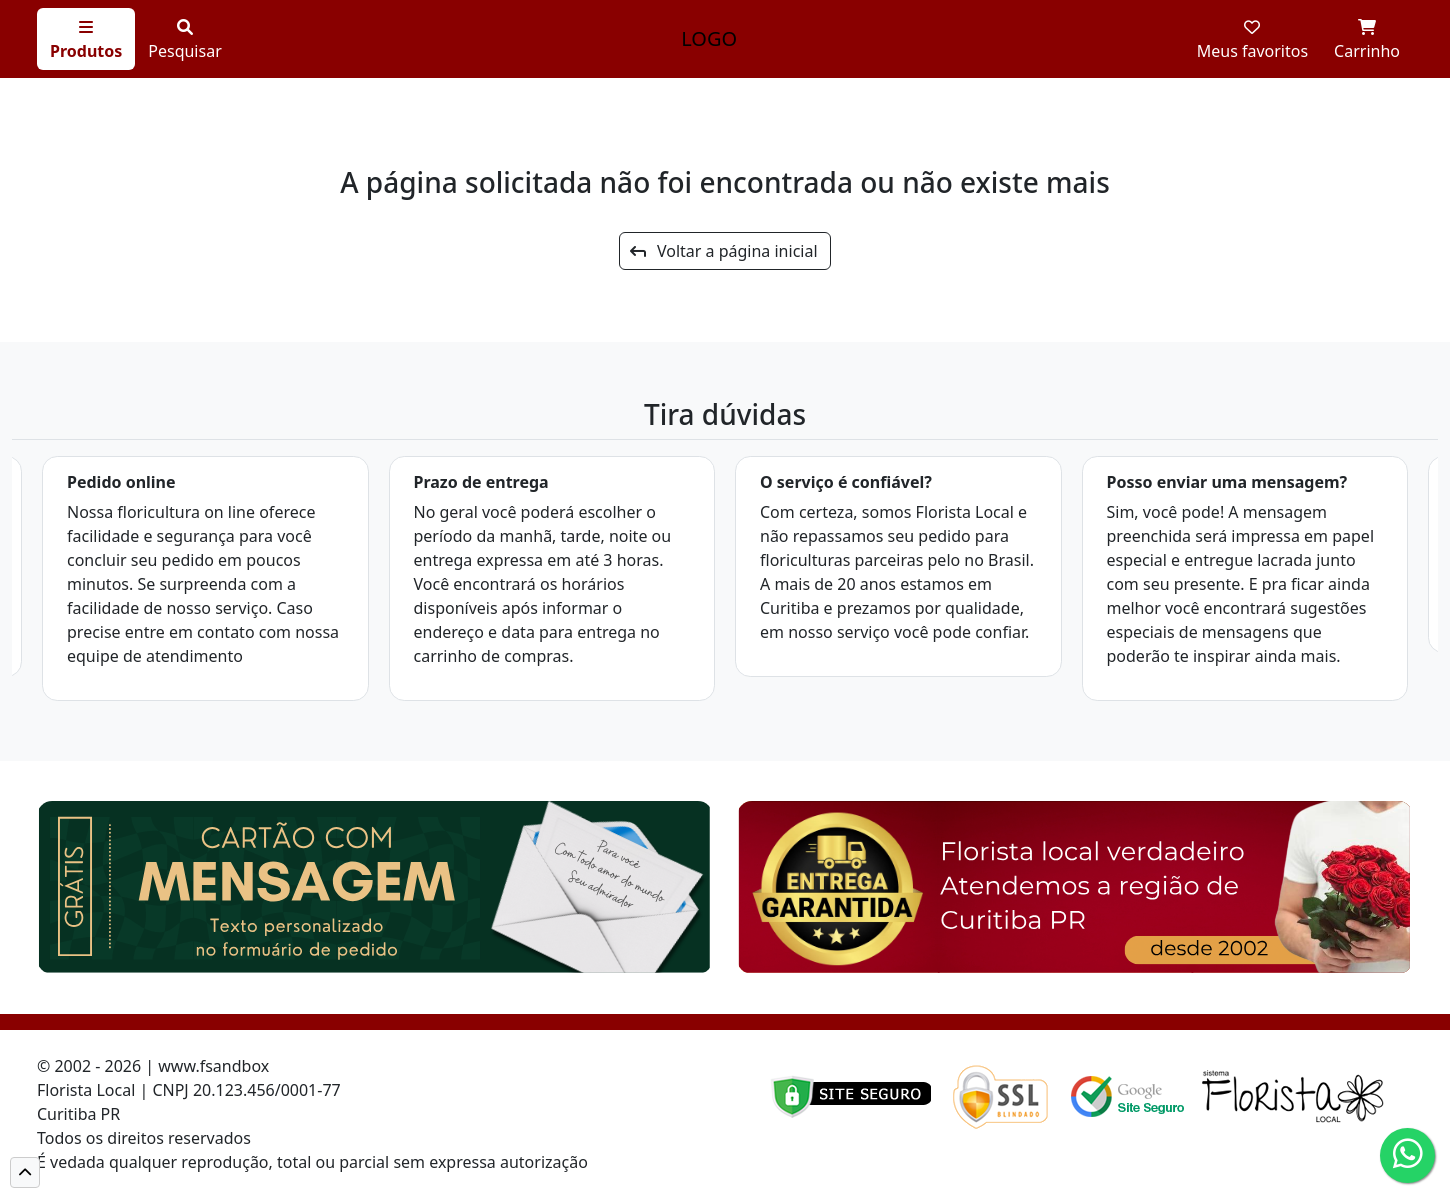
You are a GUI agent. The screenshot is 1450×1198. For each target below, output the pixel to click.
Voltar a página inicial (723, 251)
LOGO (709, 38)
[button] (25, 1172)
